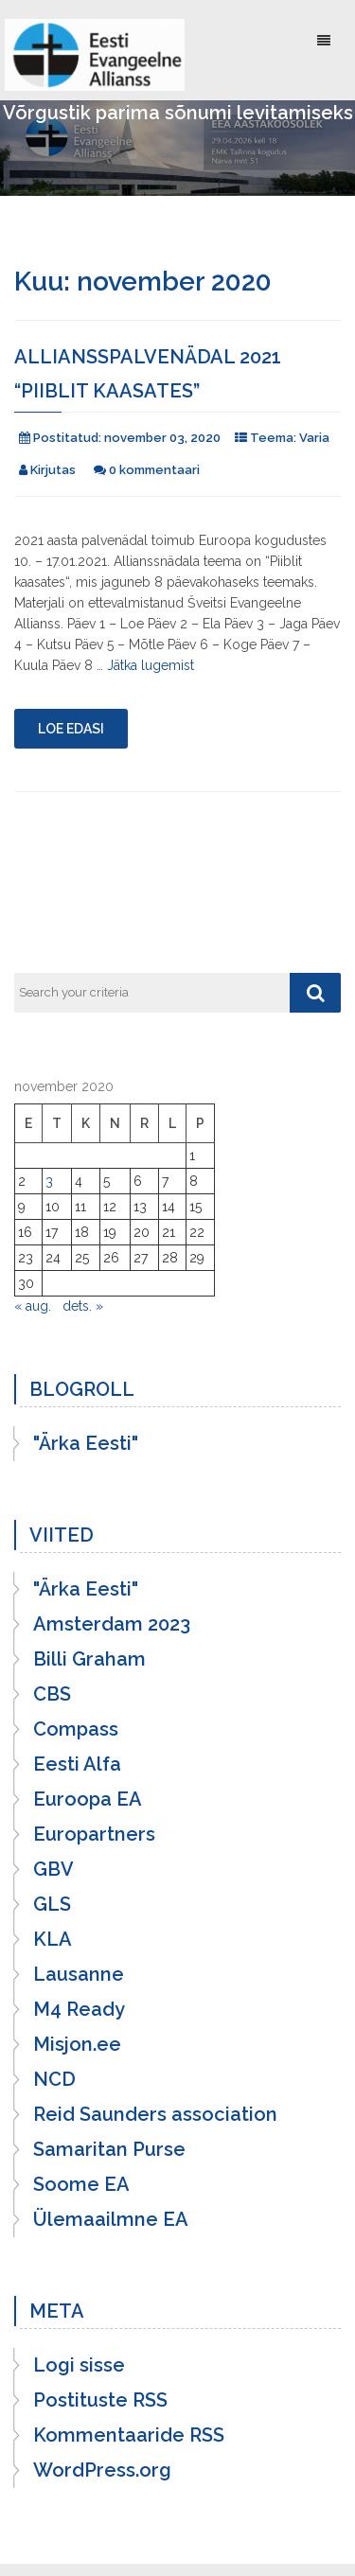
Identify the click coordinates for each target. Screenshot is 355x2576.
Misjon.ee (77, 2044)
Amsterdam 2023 (111, 1624)
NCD (54, 2079)
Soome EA (81, 2184)
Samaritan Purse (109, 2149)
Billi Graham (89, 1659)
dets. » (82, 1306)
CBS (52, 1694)
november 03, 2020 (162, 438)
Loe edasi (71, 728)
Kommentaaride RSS (128, 2435)
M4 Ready (79, 2009)
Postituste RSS (100, 2400)
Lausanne (78, 1974)
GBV (53, 1869)
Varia (314, 438)
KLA (52, 1939)
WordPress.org (102, 2470)
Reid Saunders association (155, 2114)
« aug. (32, 1306)
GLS (52, 1904)
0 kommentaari (154, 470)
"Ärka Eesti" (85, 1443)
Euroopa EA (87, 1799)
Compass (75, 1729)
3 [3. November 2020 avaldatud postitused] (49, 1181)
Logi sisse (79, 2365)
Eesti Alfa (77, 1764)
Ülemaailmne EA (110, 2219)
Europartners (94, 1834)
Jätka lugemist (150, 665)
